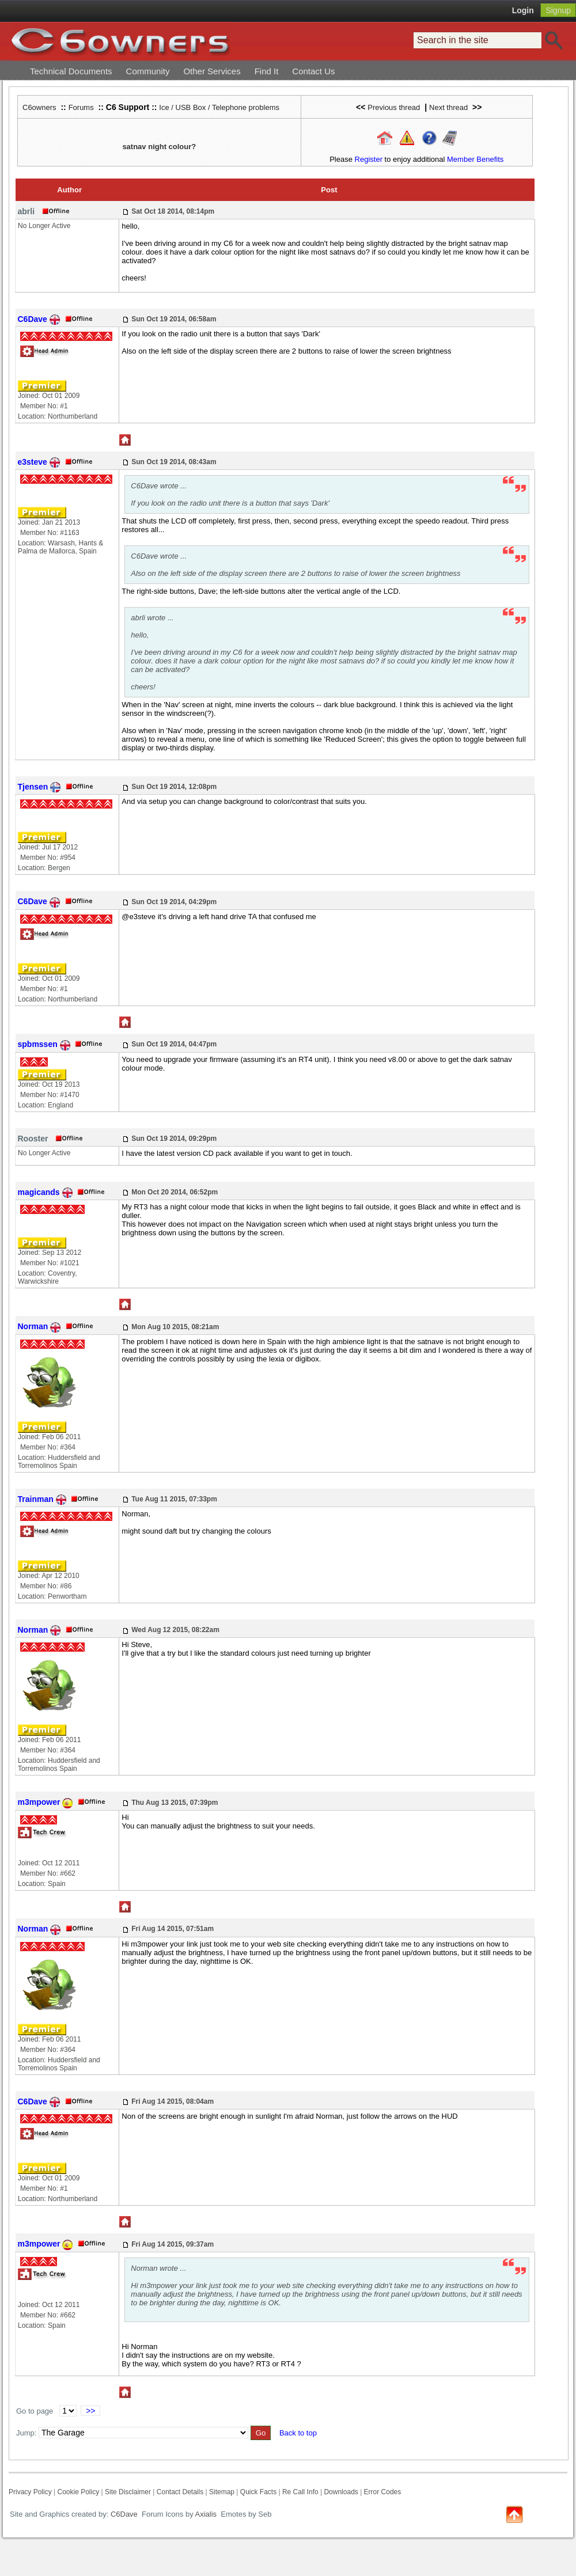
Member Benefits (475, 159)
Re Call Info (300, 2492)
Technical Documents (71, 71)
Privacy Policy (30, 2492)
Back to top (298, 2433)
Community (148, 71)
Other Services (211, 71)
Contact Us (313, 71)
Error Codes (382, 2492)
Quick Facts (259, 2492)
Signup (558, 10)
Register (368, 159)
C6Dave (123, 2514)
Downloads (341, 2492)
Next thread (448, 107)
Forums (81, 107)
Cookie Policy (78, 2492)
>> (90, 2410)
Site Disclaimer (128, 2492)
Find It (267, 71)
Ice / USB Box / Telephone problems (219, 107)
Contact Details (180, 2492)
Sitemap (221, 2492)
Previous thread (393, 107)
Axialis (206, 2514)
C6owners (39, 107)
